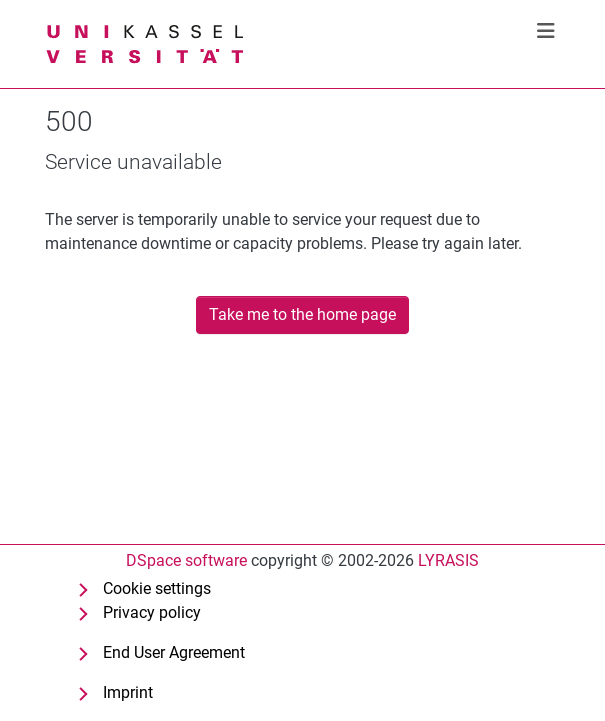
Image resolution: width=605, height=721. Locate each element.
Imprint (128, 692)
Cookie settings (157, 588)
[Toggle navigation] (546, 31)
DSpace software (186, 560)
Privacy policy (152, 612)
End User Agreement (174, 652)
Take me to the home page (302, 314)
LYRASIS (448, 560)
